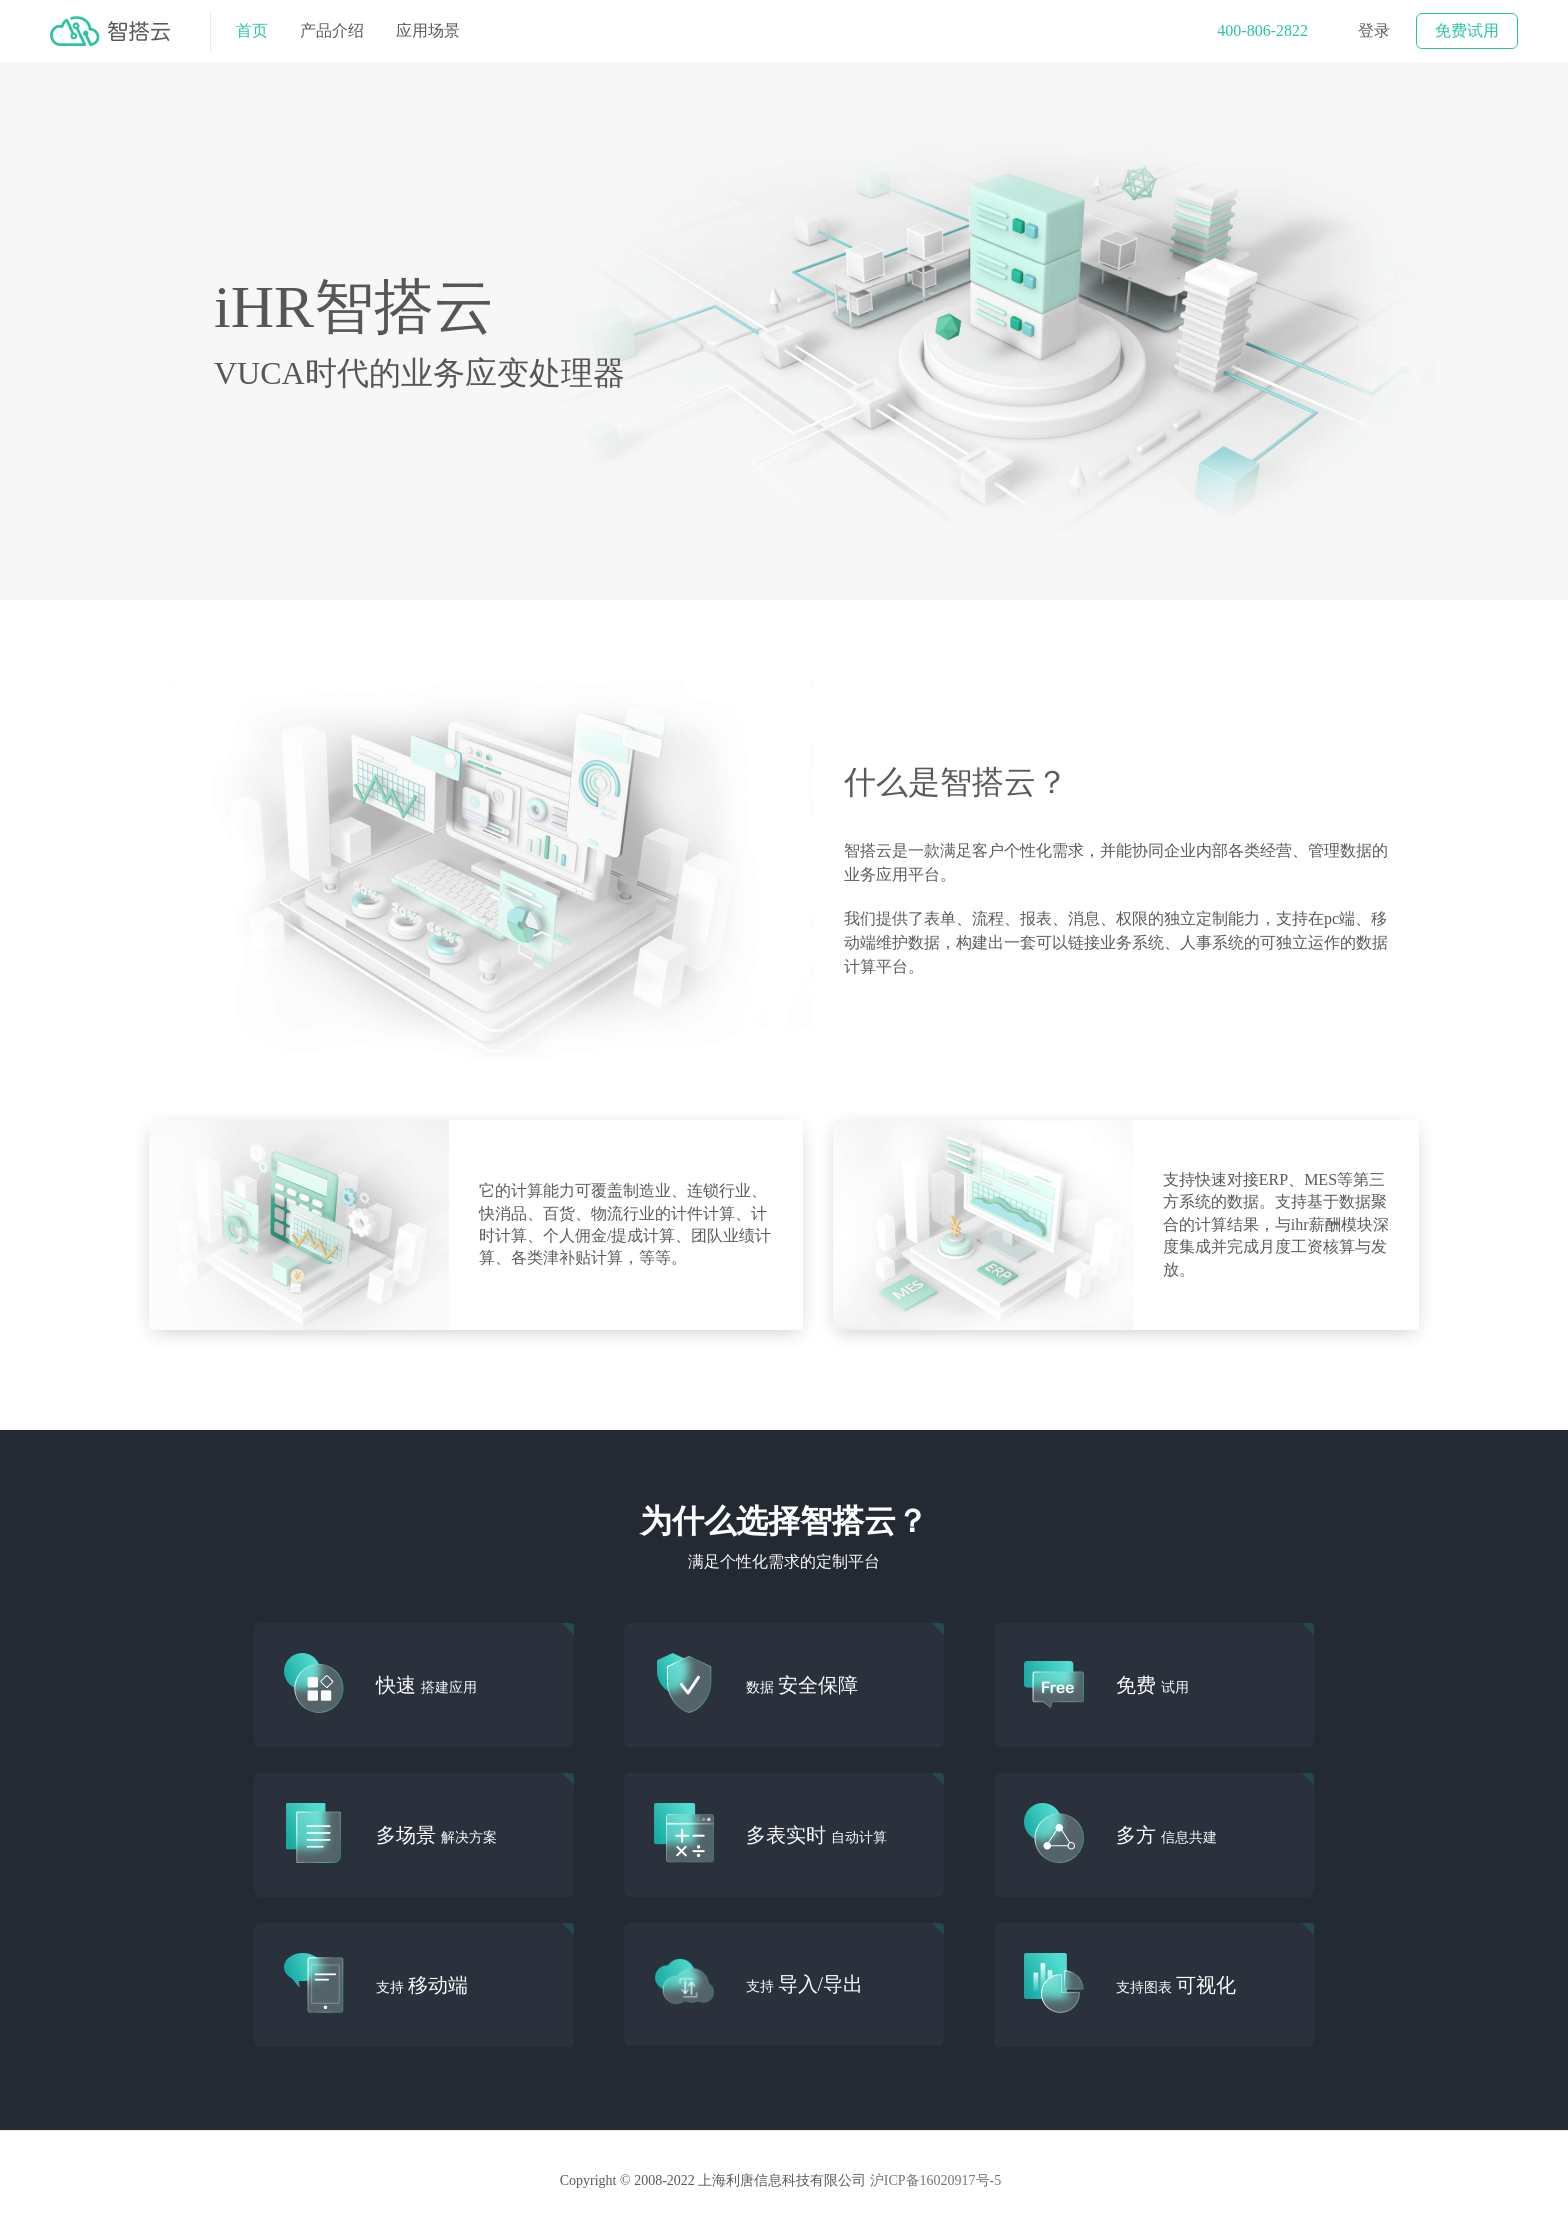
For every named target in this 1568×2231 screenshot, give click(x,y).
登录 (1374, 30)
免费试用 (1467, 30)
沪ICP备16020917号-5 (937, 2180)
